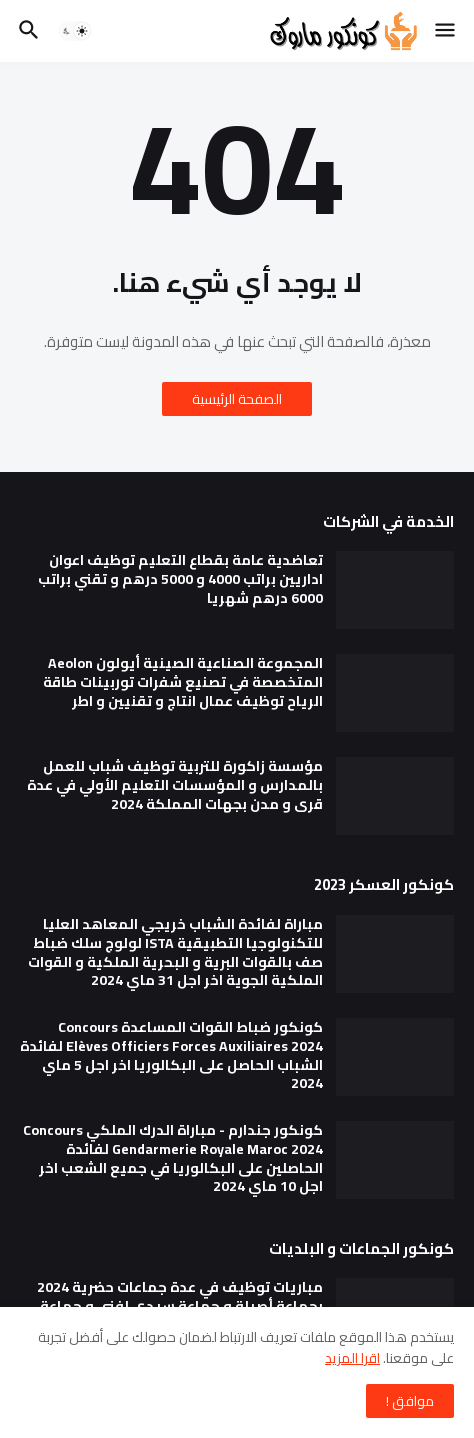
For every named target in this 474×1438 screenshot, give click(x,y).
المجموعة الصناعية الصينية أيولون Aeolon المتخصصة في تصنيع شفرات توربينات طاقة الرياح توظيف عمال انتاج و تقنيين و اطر (183, 682)
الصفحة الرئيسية (237, 399)
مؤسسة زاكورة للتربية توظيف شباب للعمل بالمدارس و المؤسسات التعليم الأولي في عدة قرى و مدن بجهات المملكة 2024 (175, 785)
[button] (446, 31)
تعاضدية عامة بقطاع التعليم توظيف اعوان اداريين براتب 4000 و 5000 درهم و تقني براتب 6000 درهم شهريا (180, 579)
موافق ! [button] (410, 1401)
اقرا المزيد (352, 1358)
